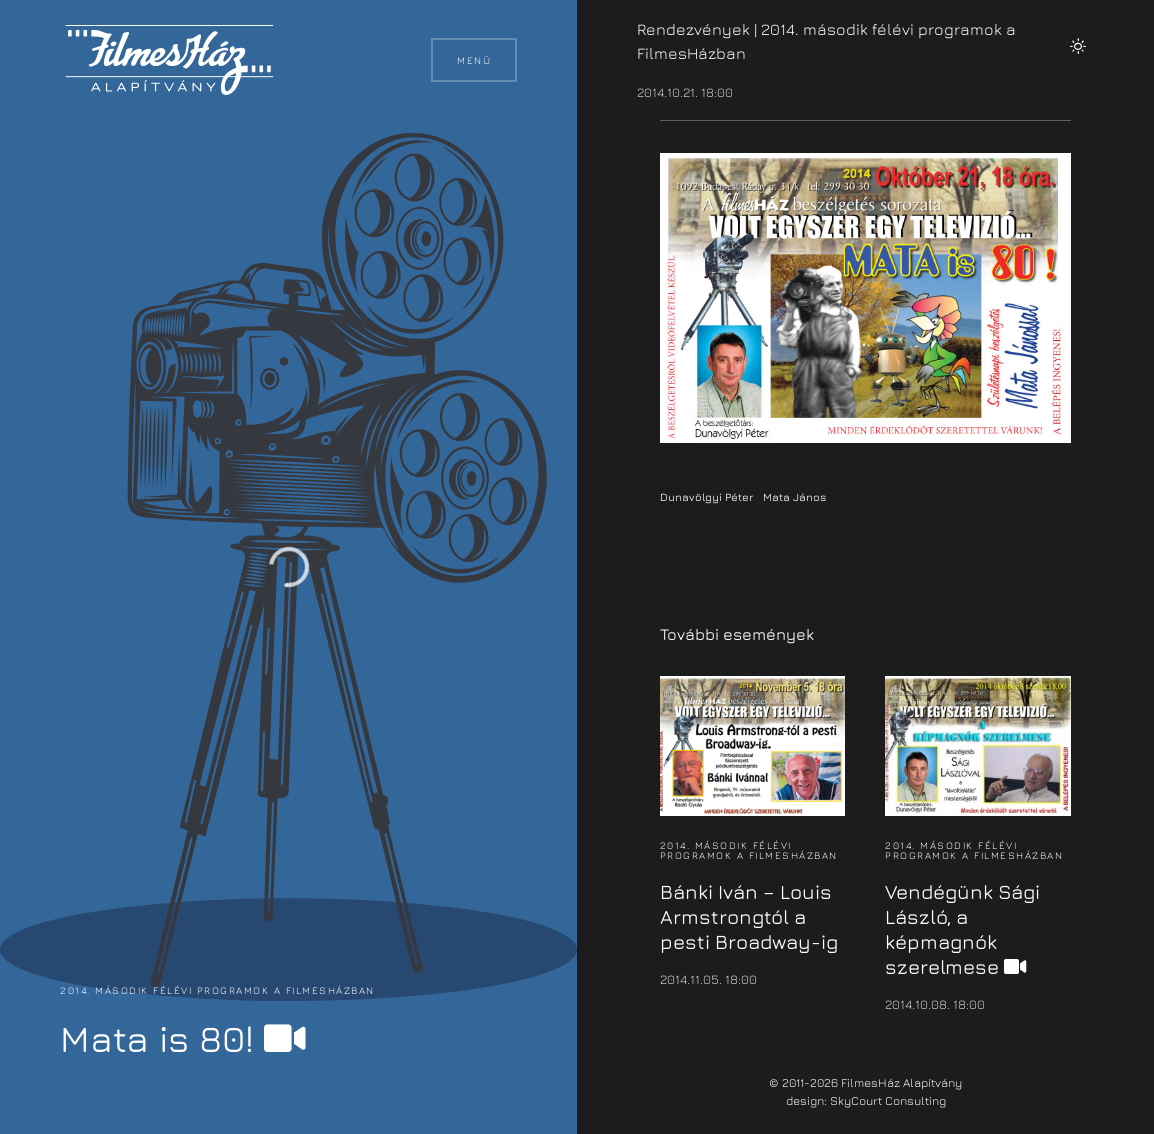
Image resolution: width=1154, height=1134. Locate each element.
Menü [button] (474, 60)
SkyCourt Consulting (888, 1100)
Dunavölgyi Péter (706, 496)
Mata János (794, 496)
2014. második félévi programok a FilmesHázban (217, 990)
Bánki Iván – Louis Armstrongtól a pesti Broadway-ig (749, 916)
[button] (1078, 46)
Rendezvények (693, 29)
